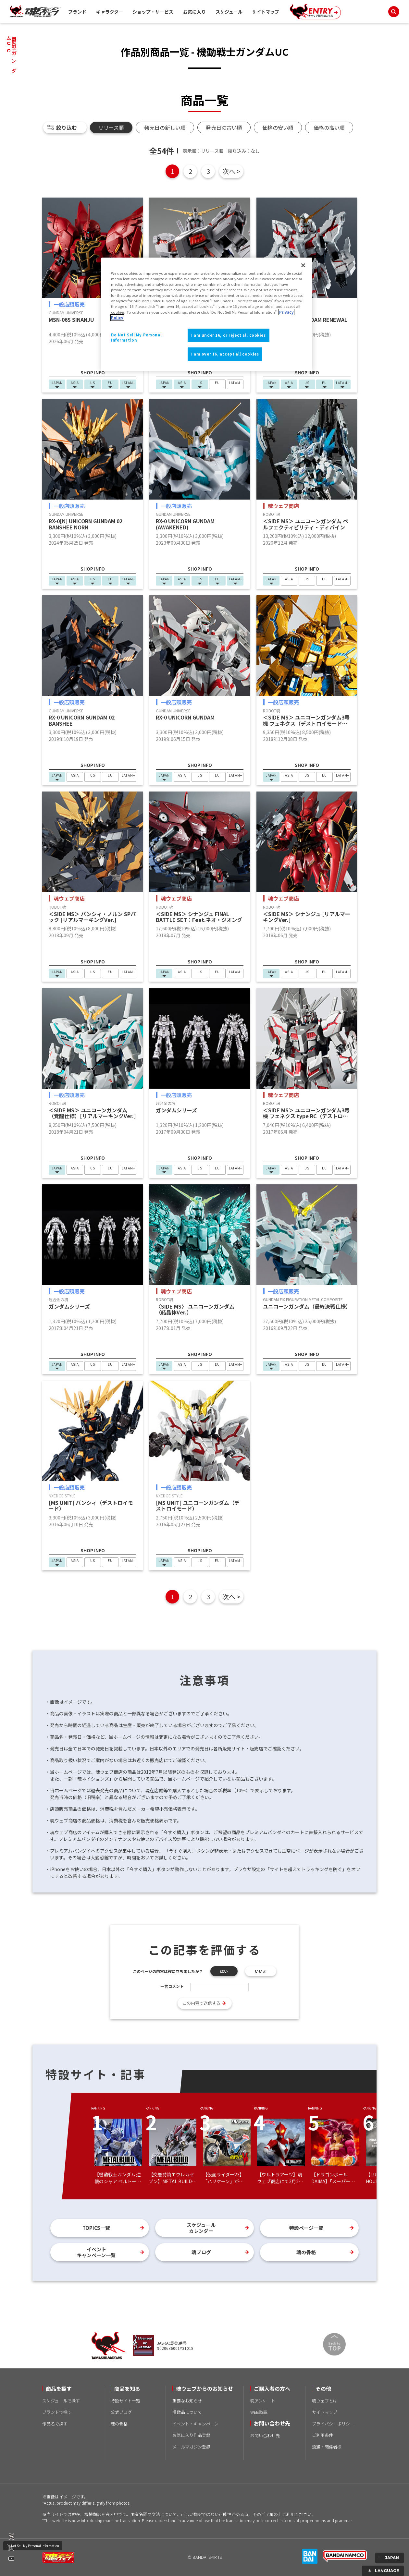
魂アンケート (262, 2401)
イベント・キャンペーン (195, 2424)
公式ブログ (121, 2412)
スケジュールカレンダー (201, 2227)
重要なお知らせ (187, 2401)
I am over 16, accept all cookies (225, 354)
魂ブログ (201, 2252)
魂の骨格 (306, 2252)
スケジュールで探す (61, 2401)
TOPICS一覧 (96, 2227)
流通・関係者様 (326, 2447)
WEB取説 (258, 2412)
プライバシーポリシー (333, 2424)
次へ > (231, 171)
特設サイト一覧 (125, 2401)
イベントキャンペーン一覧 (96, 2252)
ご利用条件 (322, 2435)
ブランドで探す (57, 2412)
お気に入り (194, 11)
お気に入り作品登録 (191, 2435)
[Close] (303, 265)
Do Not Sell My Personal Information (32, 2545)
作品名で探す (55, 2424)
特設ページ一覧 (306, 2227)
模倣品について (187, 2412)
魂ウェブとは (324, 2401)
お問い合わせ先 (265, 2435)
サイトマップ (265, 11)
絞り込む (66, 127)
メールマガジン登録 (191, 2447)
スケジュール (229, 11)
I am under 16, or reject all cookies (228, 335)
